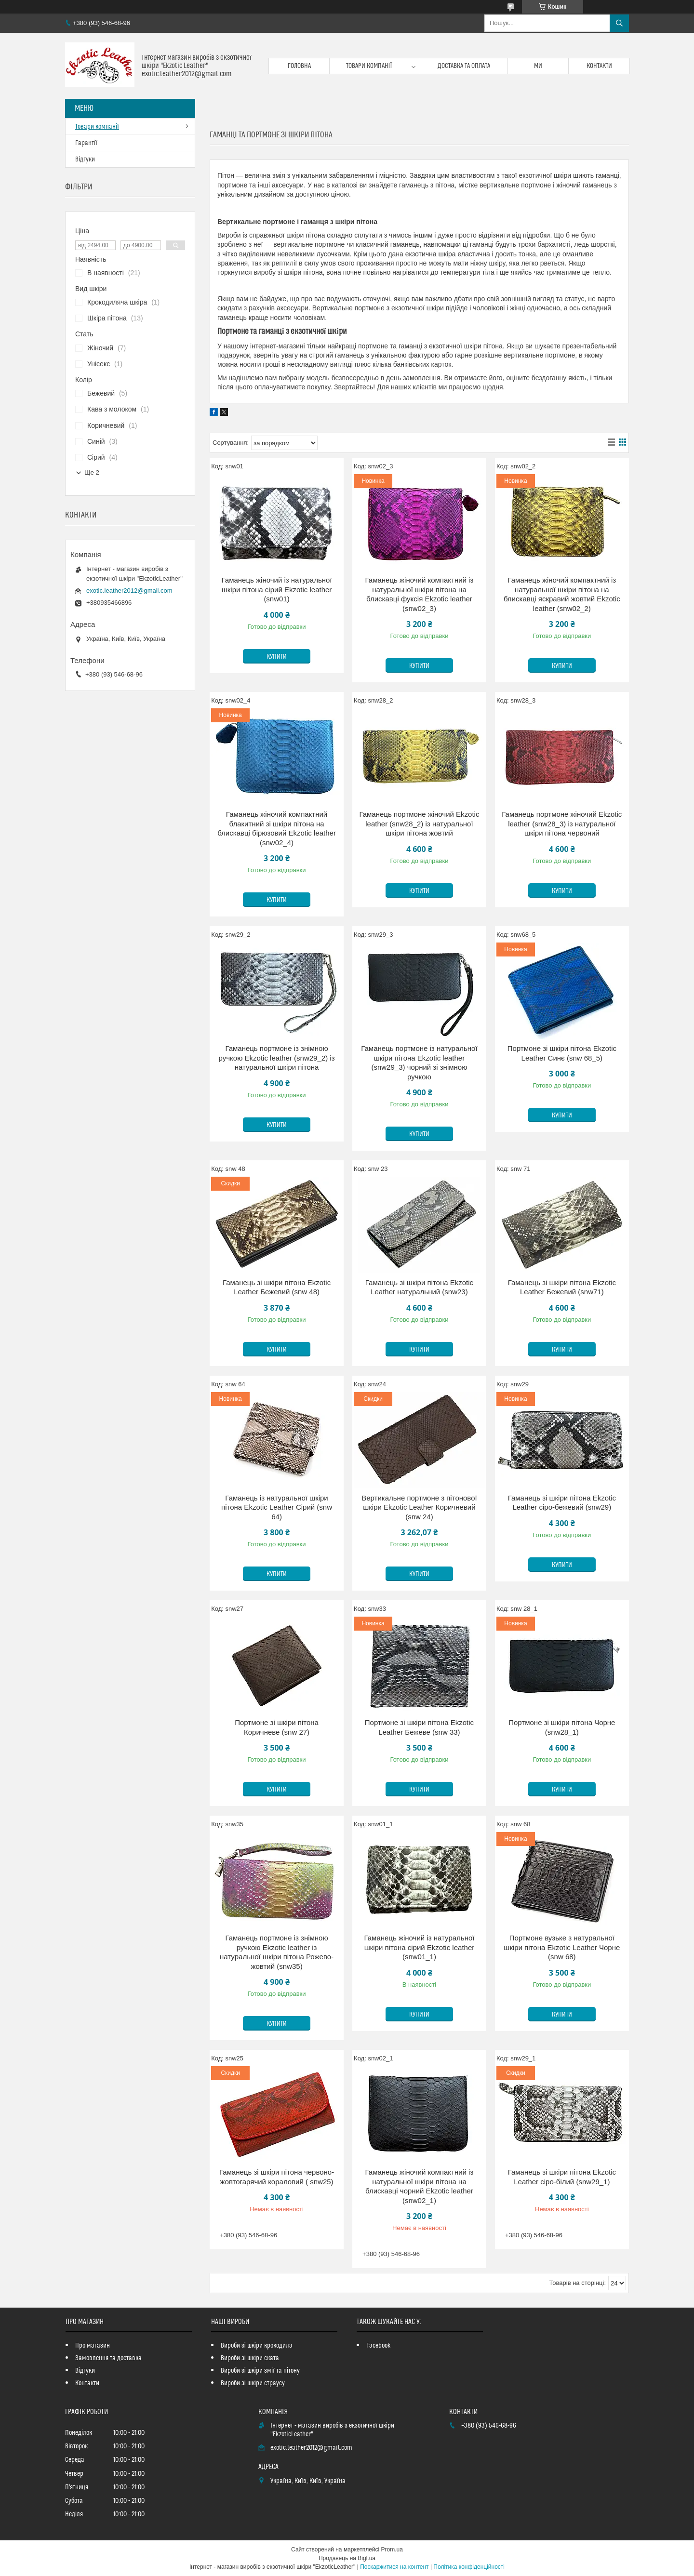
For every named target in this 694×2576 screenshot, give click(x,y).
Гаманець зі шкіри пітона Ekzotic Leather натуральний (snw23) (419, 1287)
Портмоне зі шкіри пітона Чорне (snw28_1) (561, 1727)
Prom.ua (392, 2549)
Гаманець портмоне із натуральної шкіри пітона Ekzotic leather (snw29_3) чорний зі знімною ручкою (419, 1062)
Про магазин (92, 2346)
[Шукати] (619, 23)
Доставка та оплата (464, 66)
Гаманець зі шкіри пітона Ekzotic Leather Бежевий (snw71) (562, 1287)
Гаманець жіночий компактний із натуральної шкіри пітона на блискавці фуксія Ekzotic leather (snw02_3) (419, 594)
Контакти (599, 66)
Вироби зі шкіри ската (250, 2358)
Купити (277, 657)
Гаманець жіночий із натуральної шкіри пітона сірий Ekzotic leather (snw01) (277, 589)
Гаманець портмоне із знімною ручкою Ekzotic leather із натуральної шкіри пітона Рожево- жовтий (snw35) (277, 1952)
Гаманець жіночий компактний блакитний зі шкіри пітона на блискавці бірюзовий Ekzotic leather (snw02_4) (276, 828)
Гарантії (86, 143)
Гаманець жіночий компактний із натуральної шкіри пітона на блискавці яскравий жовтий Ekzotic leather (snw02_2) (562, 594)
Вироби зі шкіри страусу (253, 2383)
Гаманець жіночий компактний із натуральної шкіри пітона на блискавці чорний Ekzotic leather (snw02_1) (419, 2186)
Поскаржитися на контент (394, 2566)
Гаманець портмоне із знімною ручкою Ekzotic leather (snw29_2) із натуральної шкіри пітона (277, 1057)
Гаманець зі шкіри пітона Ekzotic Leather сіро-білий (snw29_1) (562, 2177)
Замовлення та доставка (108, 2358)
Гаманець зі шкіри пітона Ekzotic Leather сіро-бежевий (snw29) (562, 1503)
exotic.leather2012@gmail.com (129, 590)
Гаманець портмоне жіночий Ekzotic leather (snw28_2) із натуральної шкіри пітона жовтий (419, 823)
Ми (538, 66)
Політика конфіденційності (469, 2566)
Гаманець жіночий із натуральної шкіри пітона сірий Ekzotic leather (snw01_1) (419, 1947)
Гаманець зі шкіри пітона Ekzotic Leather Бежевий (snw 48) (277, 1287)
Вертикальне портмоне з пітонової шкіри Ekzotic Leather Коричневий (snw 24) (419, 1507)
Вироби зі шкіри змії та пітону (260, 2371)
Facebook (378, 2346)
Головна (299, 66)
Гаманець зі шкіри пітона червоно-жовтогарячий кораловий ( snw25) (276, 2177)
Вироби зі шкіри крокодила (257, 2346)
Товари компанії (369, 66)
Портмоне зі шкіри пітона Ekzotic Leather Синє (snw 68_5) (561, 1053)
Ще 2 (91, 472)
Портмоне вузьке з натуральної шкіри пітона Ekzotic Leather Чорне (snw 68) (562, 1947)
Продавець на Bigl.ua (347, 2558)
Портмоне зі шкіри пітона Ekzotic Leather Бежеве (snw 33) (419, 1727)
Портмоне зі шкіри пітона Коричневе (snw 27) (277, 1727)
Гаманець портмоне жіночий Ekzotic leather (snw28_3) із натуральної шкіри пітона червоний (562, 823)
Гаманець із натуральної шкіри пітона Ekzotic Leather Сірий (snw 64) (276, 1507)
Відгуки (85, 159)
